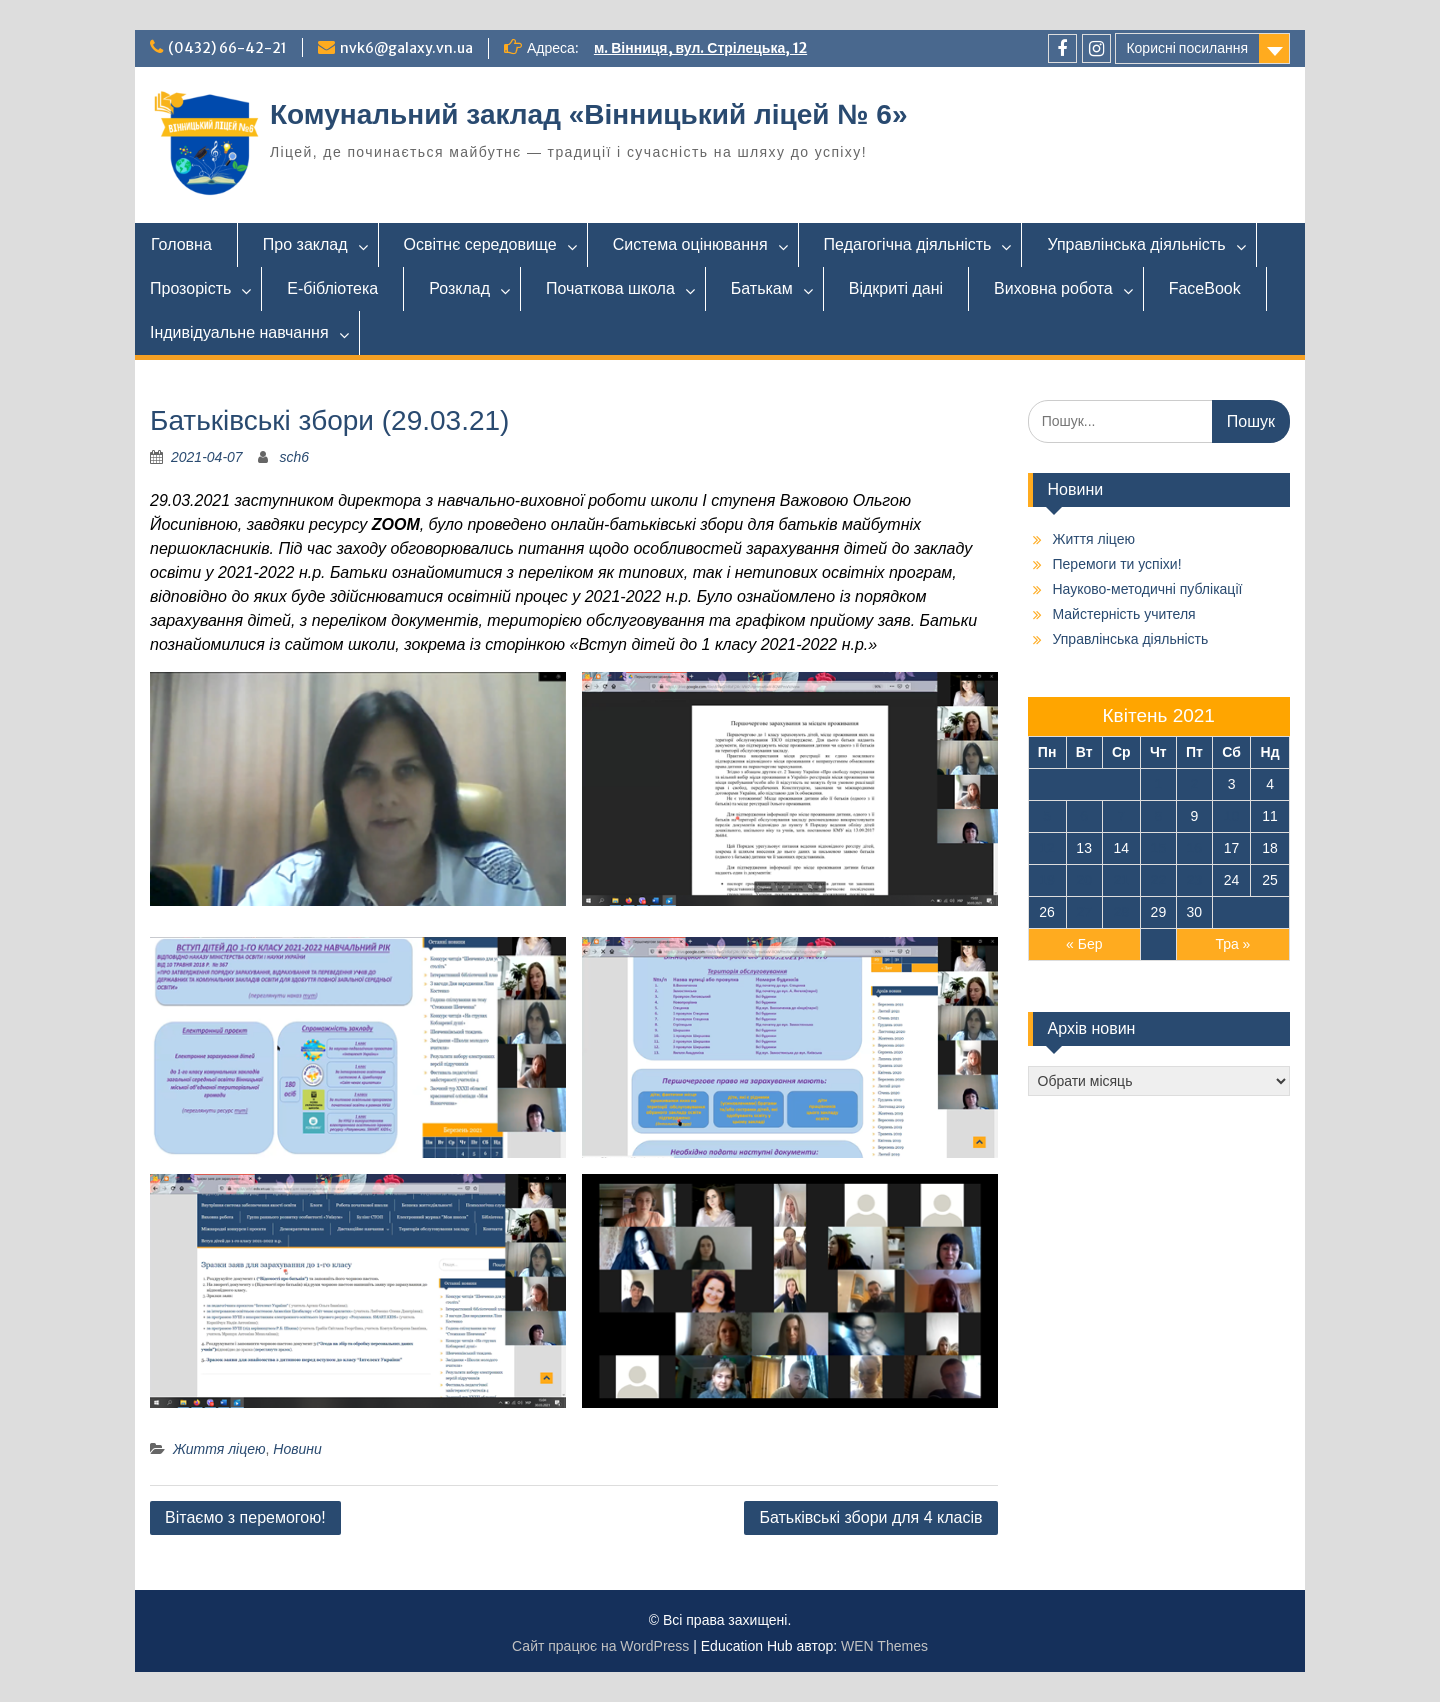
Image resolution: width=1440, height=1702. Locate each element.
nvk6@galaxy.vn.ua (406, 48)
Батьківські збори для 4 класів (870, 1517)
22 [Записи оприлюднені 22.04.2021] (1159, 880)
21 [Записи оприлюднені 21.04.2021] (1122, 880)
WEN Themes (884, 1646)
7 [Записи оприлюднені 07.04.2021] (1121, 816)
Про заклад (305, 244)
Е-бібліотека (332, 288)
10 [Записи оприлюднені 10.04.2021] (1232, 816)
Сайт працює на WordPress (600, 1646)
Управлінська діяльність (1136, 244)
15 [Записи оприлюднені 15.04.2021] (1159, 848)
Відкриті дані (896, 288)
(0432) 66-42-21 (227, 48)
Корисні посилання (1187, 48)
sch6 (295, 457)
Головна (181, 244)
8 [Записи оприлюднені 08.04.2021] (1158, 816)
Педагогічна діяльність (908, 244)
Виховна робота (1053, 288)
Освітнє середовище (480, 244)
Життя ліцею (219, 1449)
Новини (297, 1449)
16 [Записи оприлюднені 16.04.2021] (1195, 848)
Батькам (762, 288)
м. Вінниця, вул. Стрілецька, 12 (700, 48)
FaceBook (1205, 288)
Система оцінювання (690, 244)
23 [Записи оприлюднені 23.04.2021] (1195, 880)
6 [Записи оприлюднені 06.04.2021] (1084, 816)
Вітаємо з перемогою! (245, 1517)
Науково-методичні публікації (1148, 589)
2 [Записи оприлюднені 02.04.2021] (1194, 784)
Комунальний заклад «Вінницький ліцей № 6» (588, 114)
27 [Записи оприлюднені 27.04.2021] (1084, 912)
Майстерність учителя (1124, 614)
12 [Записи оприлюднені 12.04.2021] (1047, 848)
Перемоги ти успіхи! (1117, 564)
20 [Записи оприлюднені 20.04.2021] (1084, 880)
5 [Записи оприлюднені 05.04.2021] (1047, 816)
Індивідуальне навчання (239, 332)
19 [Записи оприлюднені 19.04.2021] (1047, 880)
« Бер (1084, 944)
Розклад (459, 288)
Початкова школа (610, 288)
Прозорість (190, 288)
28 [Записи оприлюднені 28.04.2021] (1122, 912)
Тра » (1232, 944)
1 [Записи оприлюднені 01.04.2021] (1158, 784)
